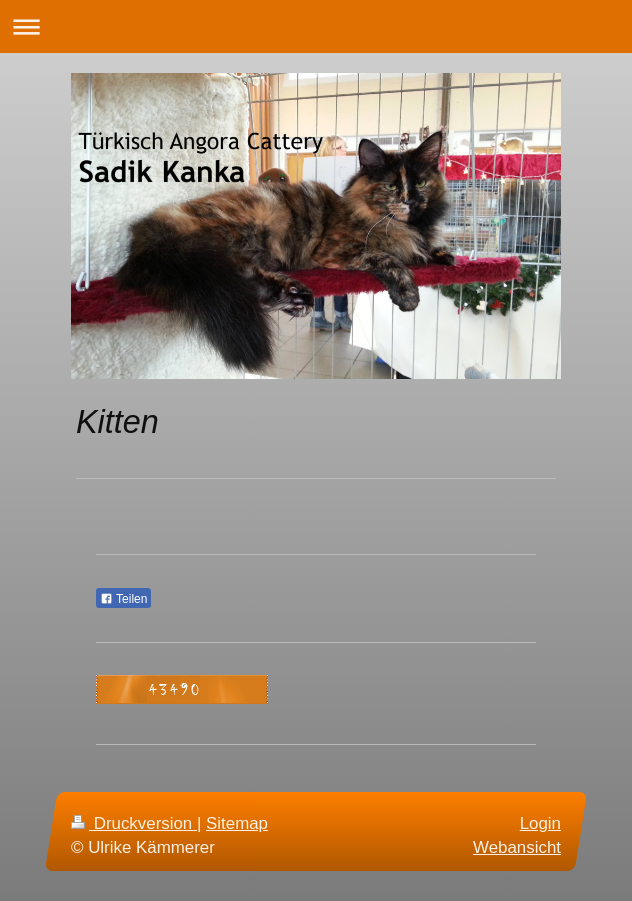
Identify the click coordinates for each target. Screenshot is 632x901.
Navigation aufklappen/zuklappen (316, 26)
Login (540, 823)
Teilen (123, 599)
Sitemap (237, 823)
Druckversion (134, 823)
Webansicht (517, 846)
